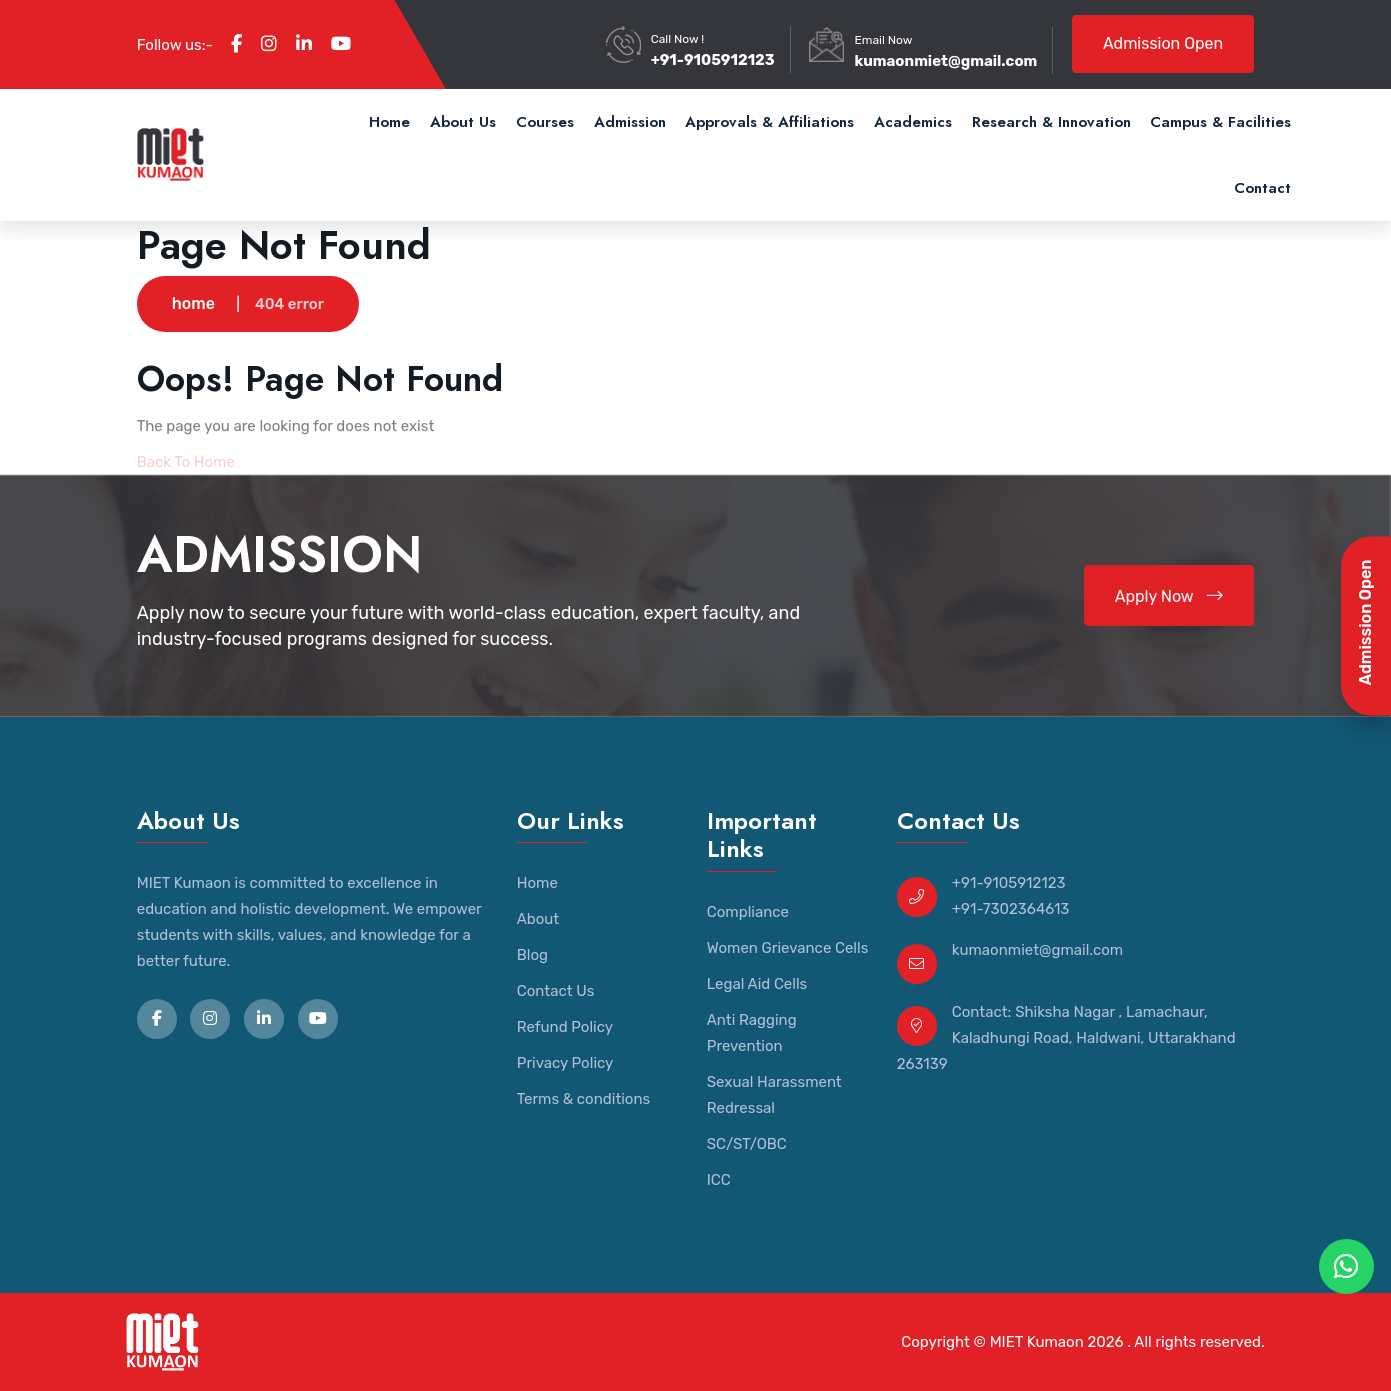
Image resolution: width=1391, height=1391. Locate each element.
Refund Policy (565, 1027)
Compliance (748, 912)
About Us (463, 122)
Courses (545, 122)
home (193, 304)
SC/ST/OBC (747, 1144)
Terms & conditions (583, 1099)
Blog (532, 955)
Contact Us (556, 991)
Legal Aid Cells (757, 984)
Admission (630, 122)
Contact (1262, 188)
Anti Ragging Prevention (752, 1033)
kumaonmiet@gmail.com (945, 61)
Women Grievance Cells (788, 948)
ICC (719, 1180)
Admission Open (1163, 43)
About (538, 919)
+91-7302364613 (1011, 909)
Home (389, 122)
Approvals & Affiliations (769, 122)
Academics (913, 122)
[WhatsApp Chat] (1346, 1266)
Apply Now (1170, 596)
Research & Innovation (1051, 122)
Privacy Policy (565, 1063)
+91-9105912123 (713, 60)
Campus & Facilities (1220, 122)
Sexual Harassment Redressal (774, 1095)
